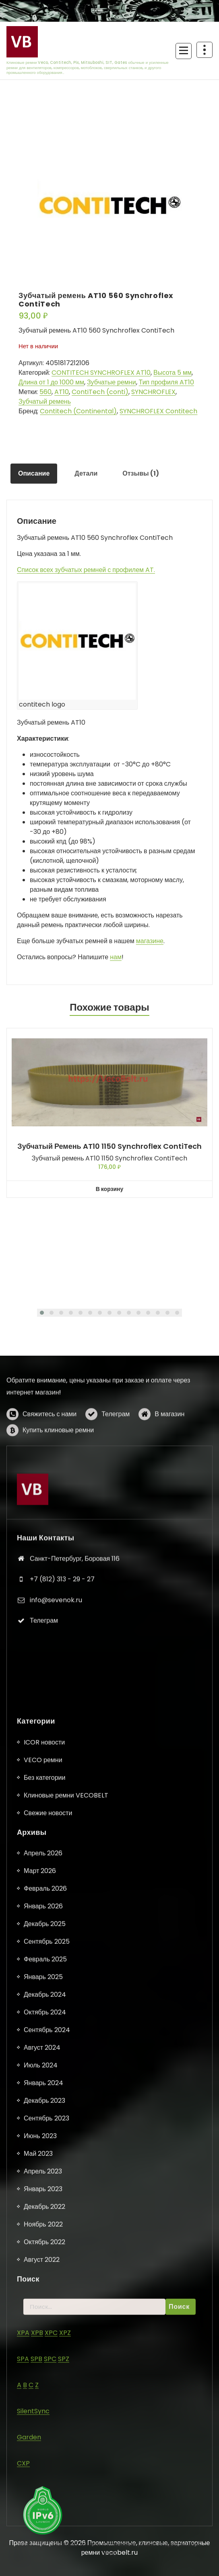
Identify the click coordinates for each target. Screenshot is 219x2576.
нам (116, 957)
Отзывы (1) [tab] (140, 473)
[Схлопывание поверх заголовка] (204, 50)
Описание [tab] (34, 473)
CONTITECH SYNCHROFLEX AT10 (101, 372)
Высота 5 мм (172, 372)
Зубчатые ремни (111, 382)
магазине (149, 941)
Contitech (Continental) (78, 411)
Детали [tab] (85, 473)
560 (45, 391)
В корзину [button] (110, 1189)
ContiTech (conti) (100, 391)
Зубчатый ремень (45, 401)
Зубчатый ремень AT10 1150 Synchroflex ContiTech (109, 1146)
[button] (42, 1313)
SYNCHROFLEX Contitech (158, 411)
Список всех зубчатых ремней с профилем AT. (86, 569)
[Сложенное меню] (184, 51)
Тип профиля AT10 (166, 382)
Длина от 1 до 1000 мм (51, 382)
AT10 (61, 391)
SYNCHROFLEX (153, 391)
